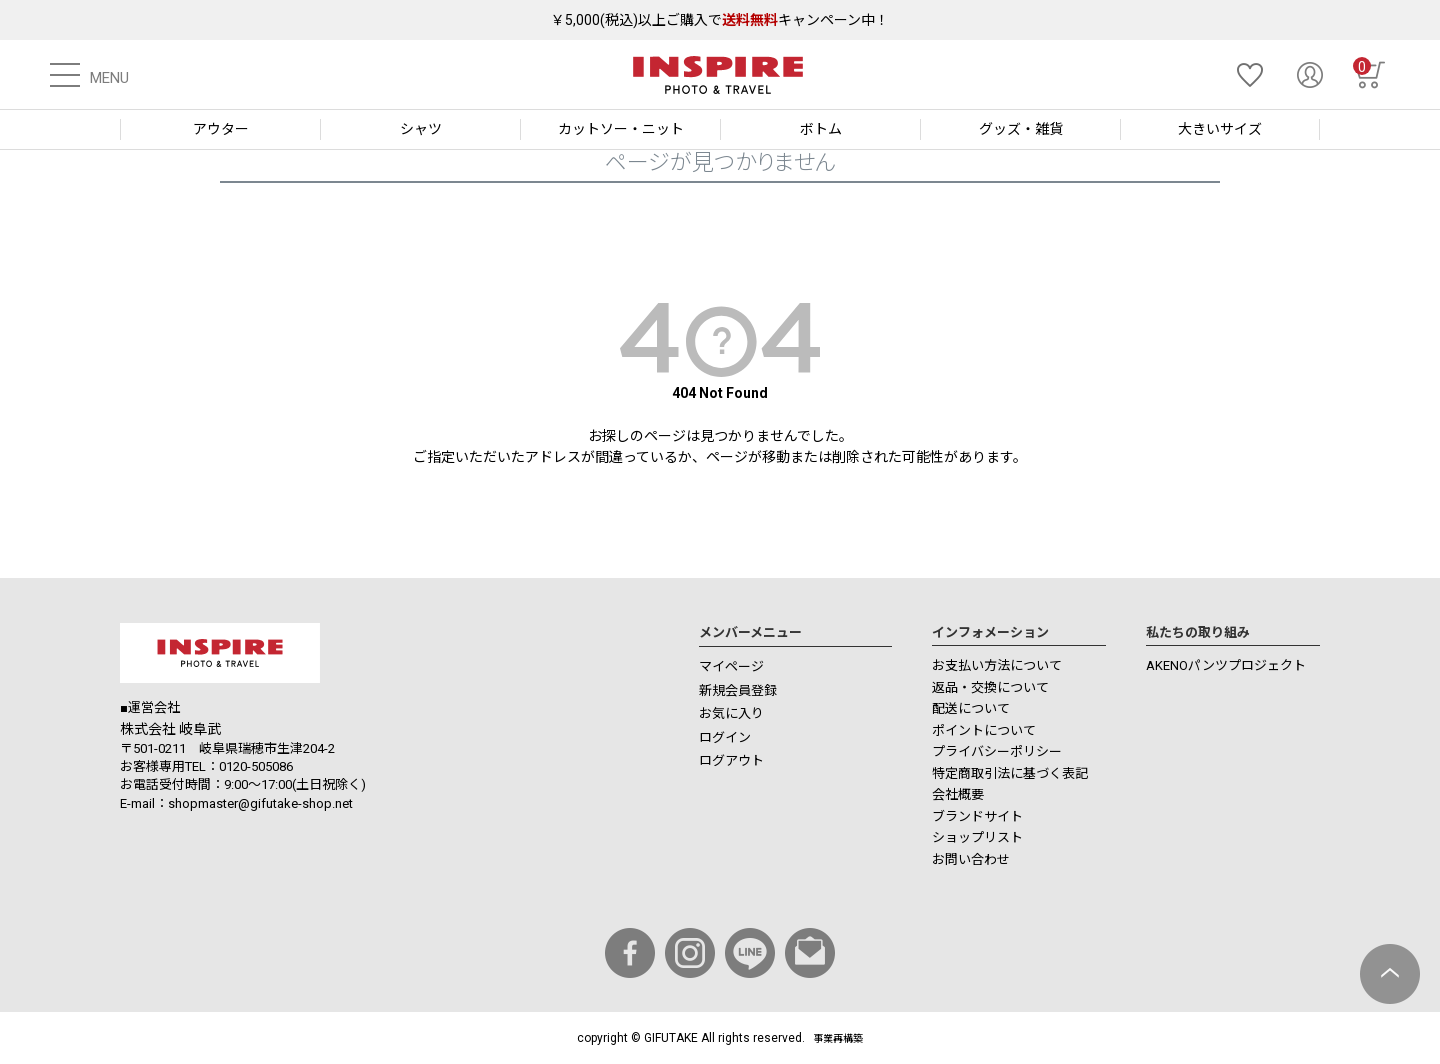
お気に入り (731, 713)
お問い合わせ (971, 859)
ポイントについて (984, 730)
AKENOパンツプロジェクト (1226, 665)
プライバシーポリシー (997, 751)
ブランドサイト (977, 816)
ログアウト (731, 760)
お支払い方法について (997, 665)
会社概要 (958, 794)
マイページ (731, 666)
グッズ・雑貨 (1021, 129)
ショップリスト (977, 837)
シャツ (421, 129)
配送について (971, 708)
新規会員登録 (738, 690)
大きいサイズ (1220, 129)
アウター (221, 129)
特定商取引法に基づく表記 (1010, 773)
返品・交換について (990, 687)
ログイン (725, 737)
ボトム (821, 129)
